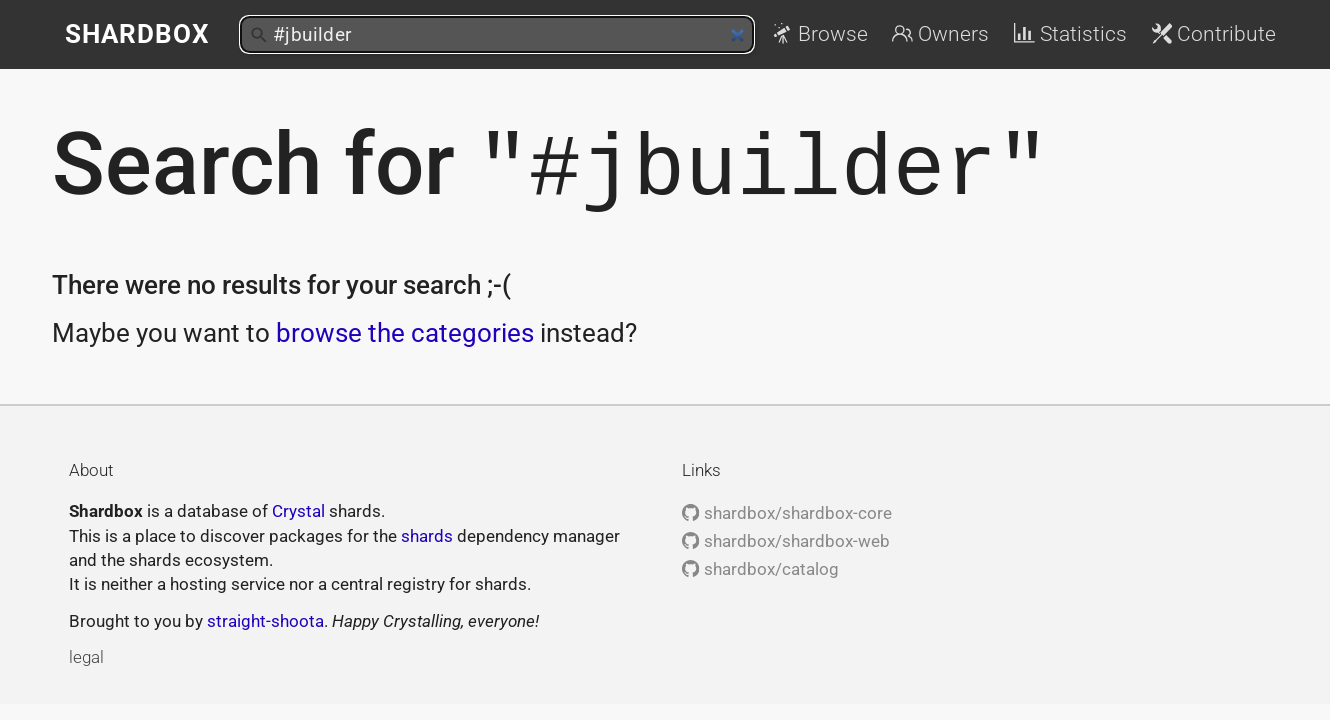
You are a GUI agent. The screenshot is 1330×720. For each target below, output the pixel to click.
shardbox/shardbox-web (785, 538)
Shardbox (137, 34)
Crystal (298, 508)
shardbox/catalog (760, 566)
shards (427, 533)
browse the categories (405, 330)
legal (86, 654)
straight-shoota (265, 618)
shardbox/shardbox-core (786, 510)
